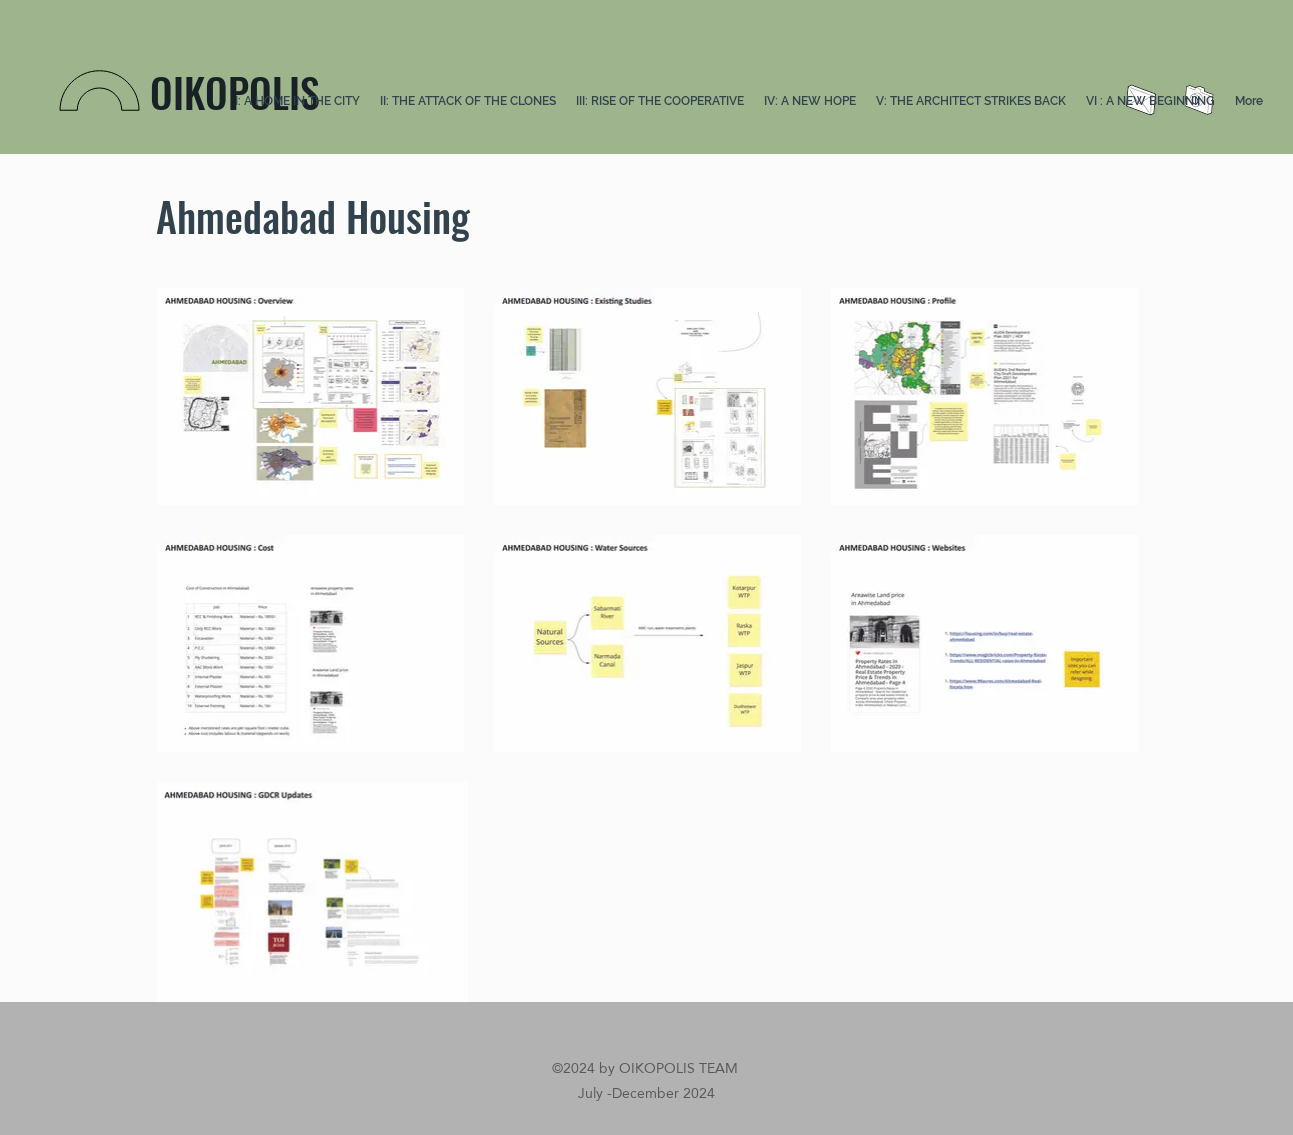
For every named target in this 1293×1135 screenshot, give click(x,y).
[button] (468, 101)
